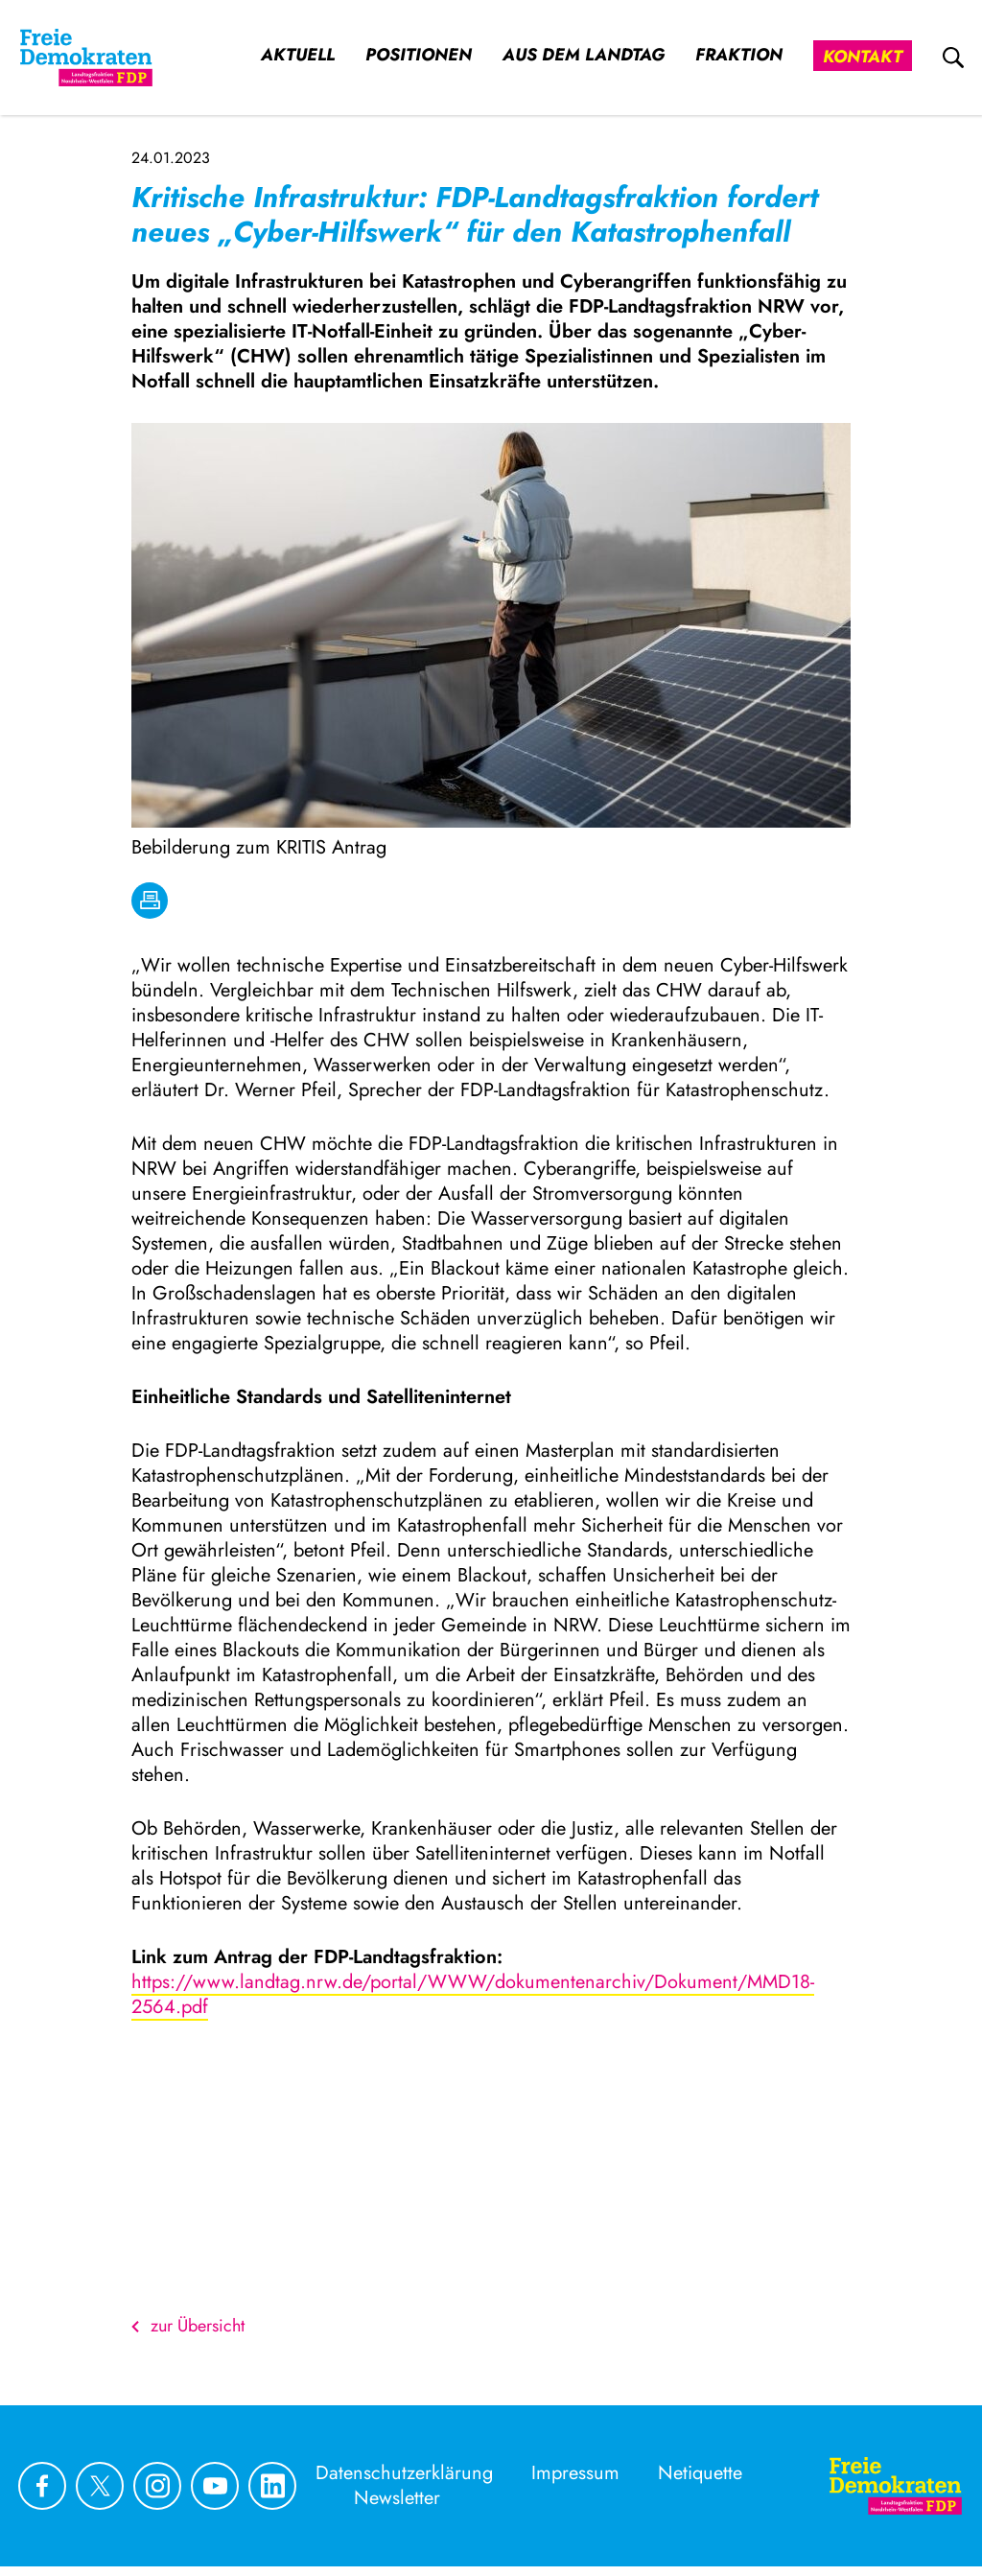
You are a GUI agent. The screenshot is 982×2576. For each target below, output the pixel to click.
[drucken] (149, 900)
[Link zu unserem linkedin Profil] (272, 2486)
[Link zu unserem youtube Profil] (215, 2486)
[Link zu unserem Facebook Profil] (42, 2486)
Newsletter (397, 2498)
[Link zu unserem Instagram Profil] (157, 2486)
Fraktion (739, 55)
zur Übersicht (188, 2326)
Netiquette (700, 2473)
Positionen (418, 55)
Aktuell (298, 55)
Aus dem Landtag (584, 55)
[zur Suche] (953, 57)
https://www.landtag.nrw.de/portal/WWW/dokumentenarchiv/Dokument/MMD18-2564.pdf (472, 1994)
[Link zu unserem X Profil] (100, 2486)
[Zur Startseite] (896, 2486)
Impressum (575, 2473)
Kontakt (862, 56)
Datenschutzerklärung (404, 2473)
